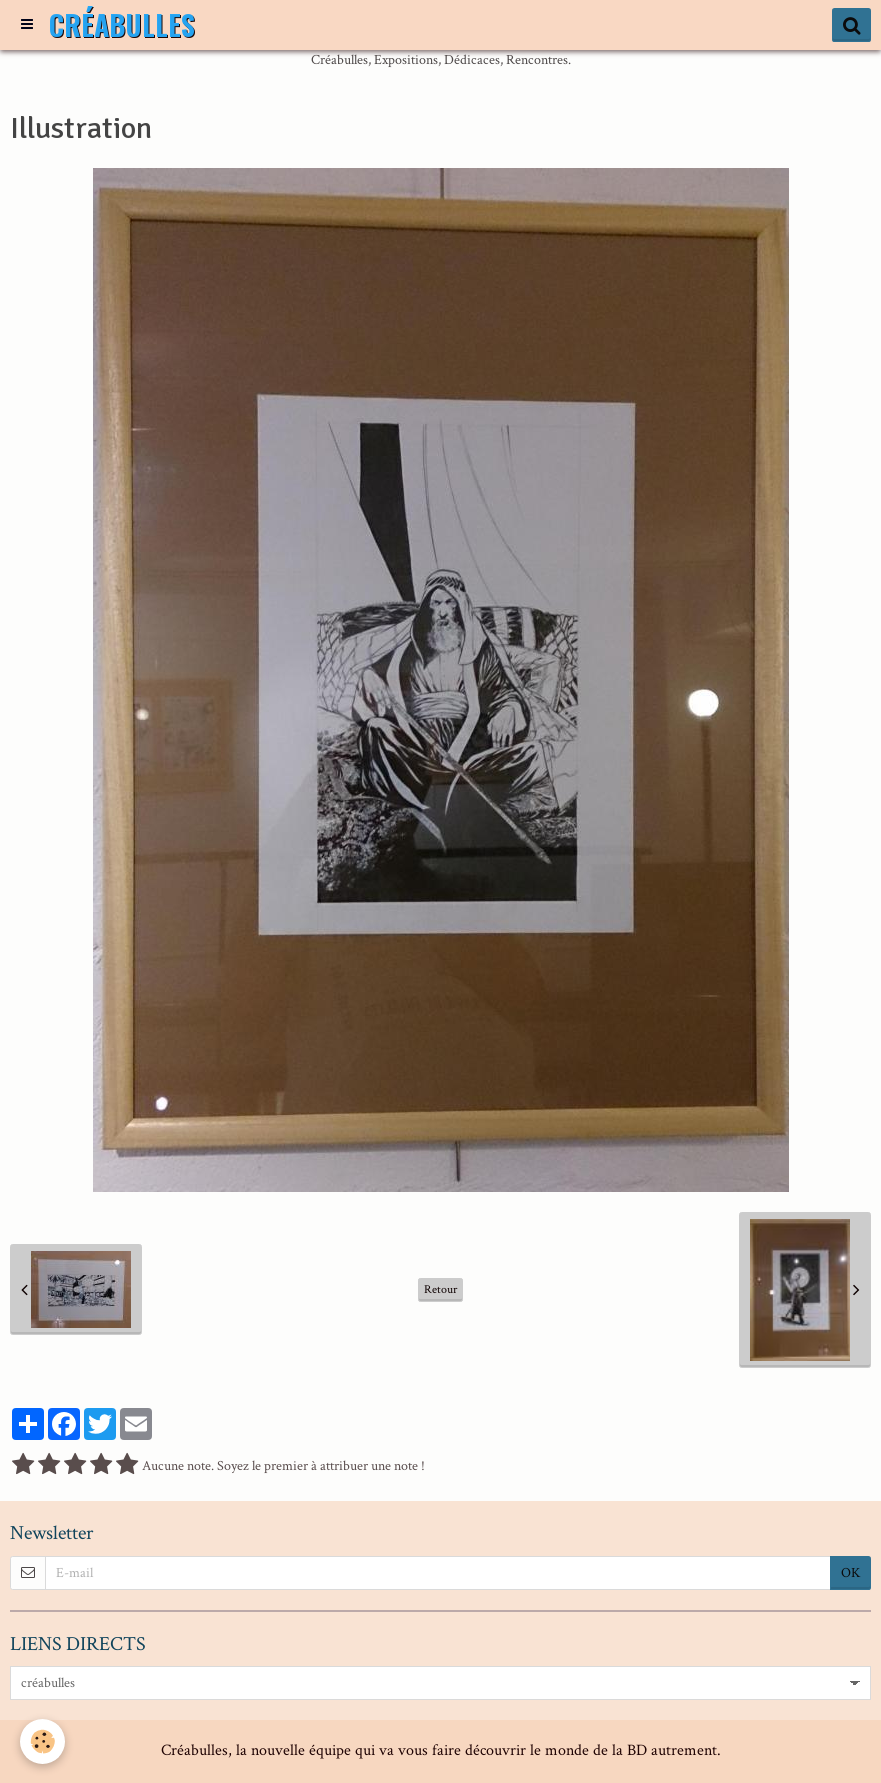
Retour (440, 1289)
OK (850, 1573)
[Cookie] (42, 1741)
